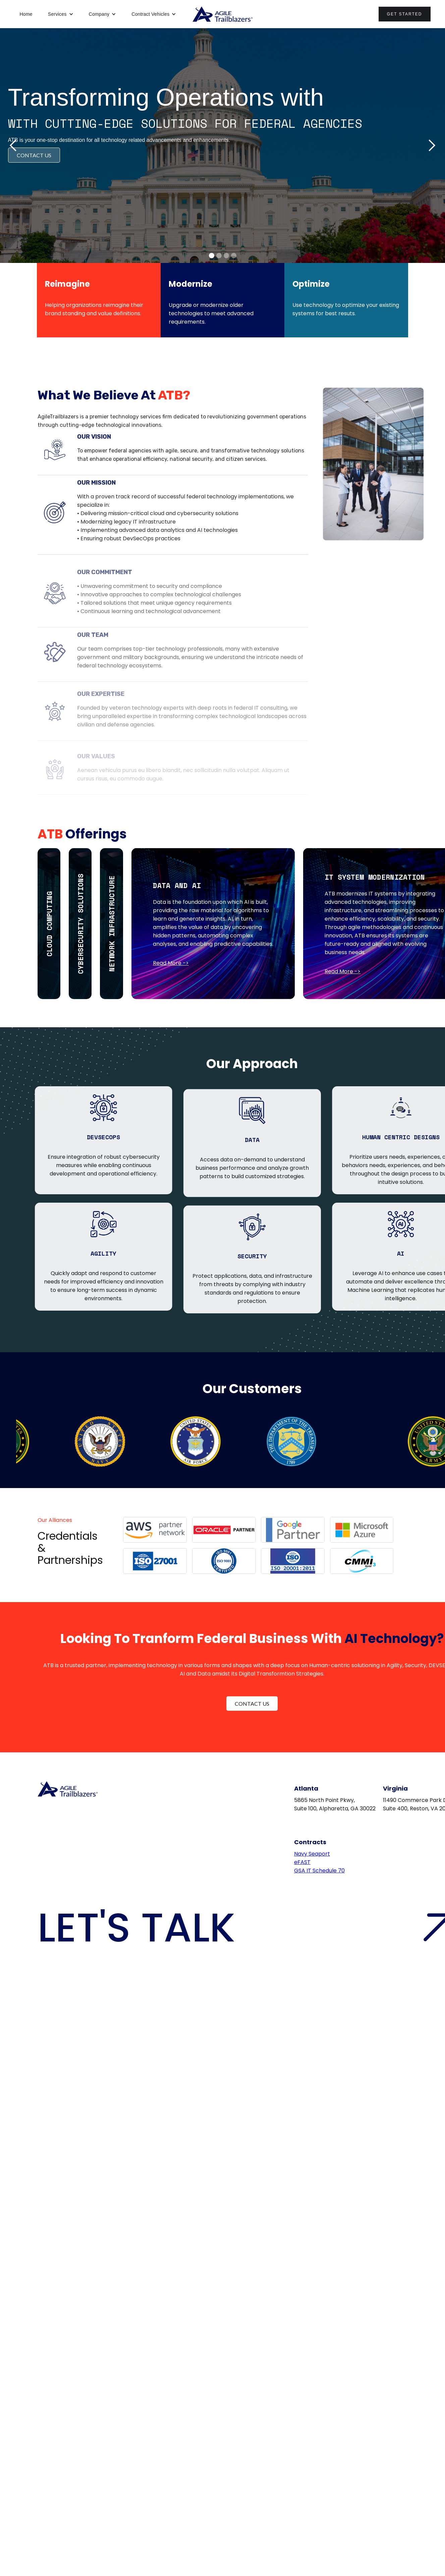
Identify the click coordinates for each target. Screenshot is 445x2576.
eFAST (302, 1862)
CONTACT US (34, 155)
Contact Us (252, 1703)
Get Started (404, 14)
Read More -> (171, 963)
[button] (61, 14)
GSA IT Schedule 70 (319, 1870)
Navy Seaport (312, 1854)
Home (26, 14)
